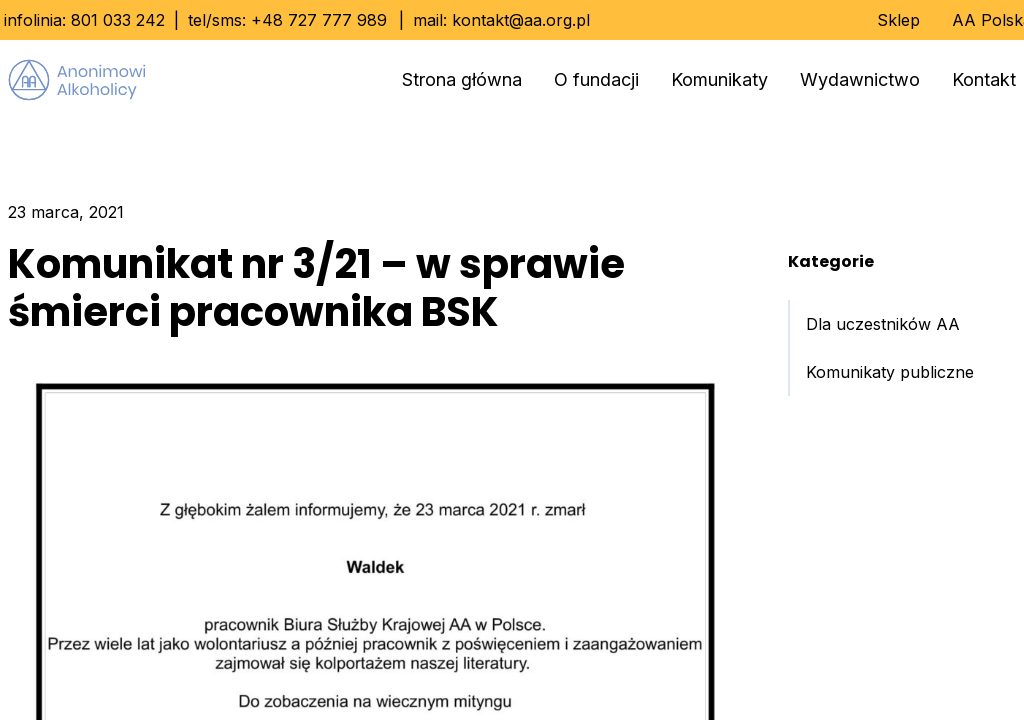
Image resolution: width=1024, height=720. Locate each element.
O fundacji (596, 79)
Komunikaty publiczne (890, 372)
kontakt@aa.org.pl (521, 20)
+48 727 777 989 (319, 20)
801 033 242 (118, 20)
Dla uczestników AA (883, 324)
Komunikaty (719, 79)
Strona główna (462, 79)
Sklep (898, 20)
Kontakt (984, 79)
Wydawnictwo (860, 79)
